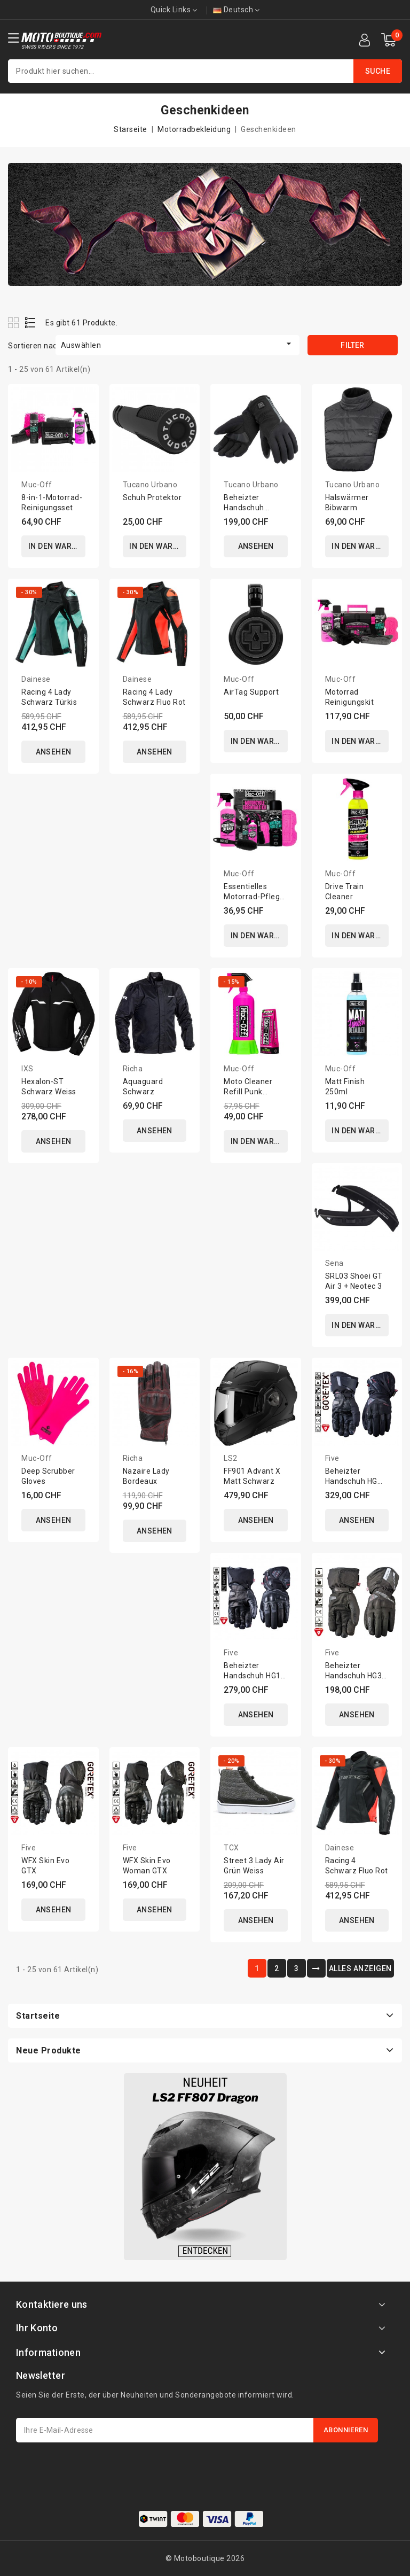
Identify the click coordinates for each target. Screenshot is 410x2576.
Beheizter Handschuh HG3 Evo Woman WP (353, 1676)
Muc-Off (36, 484)
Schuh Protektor (152, 497)
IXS (27, 1068)
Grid (14, 322)
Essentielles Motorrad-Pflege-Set (255, 897)
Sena (334, 1263)
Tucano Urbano (150, 484)
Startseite (38, 2016)
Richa (133, 1068)
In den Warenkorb (56, 546)
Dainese (36, 679)
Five (332, 1458)
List (30, 322)
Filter (352, 345)
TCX (231, 1847)
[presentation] (97, 2468)
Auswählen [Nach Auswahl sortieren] (177, 343)
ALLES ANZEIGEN (360, 1968)
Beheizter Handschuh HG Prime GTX (351, 1481)
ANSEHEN (256, 546)
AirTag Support (251, 692)
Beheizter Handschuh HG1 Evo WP (252, 1676)
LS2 (231, 1458)
